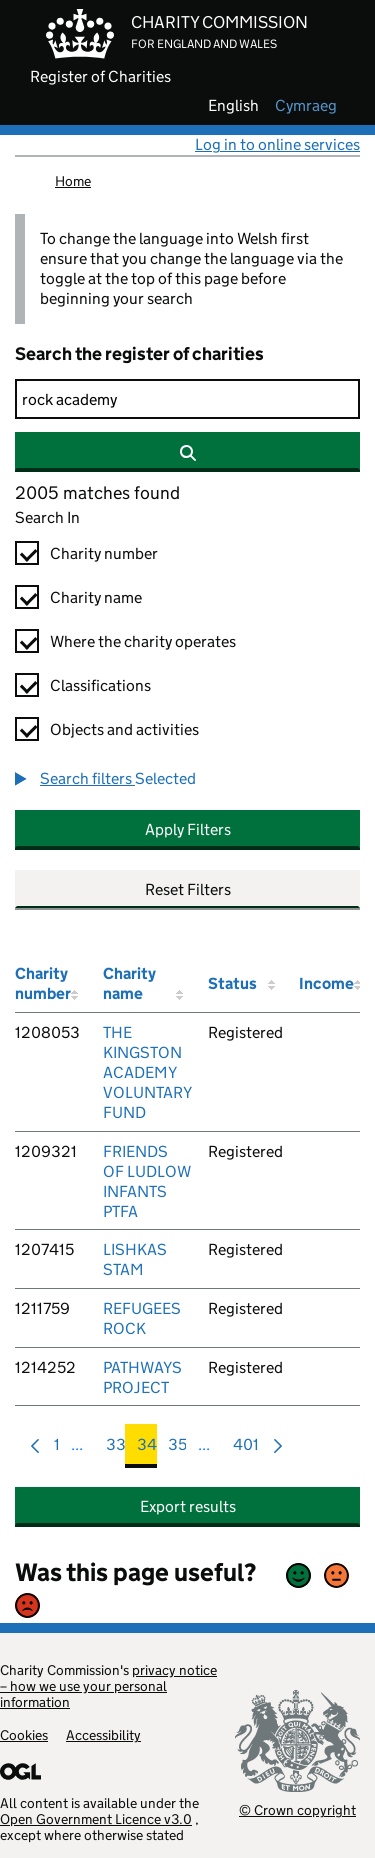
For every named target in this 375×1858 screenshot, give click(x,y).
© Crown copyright (297, 1809)
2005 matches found (97, 493)
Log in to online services (277, 144)
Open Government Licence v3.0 (96, 1819)
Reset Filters (188, 889)
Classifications (100, 685)
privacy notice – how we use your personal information (108, 1686)
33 (116, 1449)
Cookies (24, 1735)
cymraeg (306, 106)
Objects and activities (124, 729)
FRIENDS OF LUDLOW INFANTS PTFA (147, 1181)
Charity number (104, 553)
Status (232, 983)
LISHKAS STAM (135, 1259)
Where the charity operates (143, 641)
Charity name (96, 597)
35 (177, 1449)
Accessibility (103, 1735)
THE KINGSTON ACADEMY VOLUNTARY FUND (147, 1072)
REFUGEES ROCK (142, 1318)
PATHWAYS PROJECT (142, 1377)
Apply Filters (188, 829)
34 (147, 1449)
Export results (188, 1506)
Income (326, 983)
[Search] (187, 399)
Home (73, 181)
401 (246, 1449)
